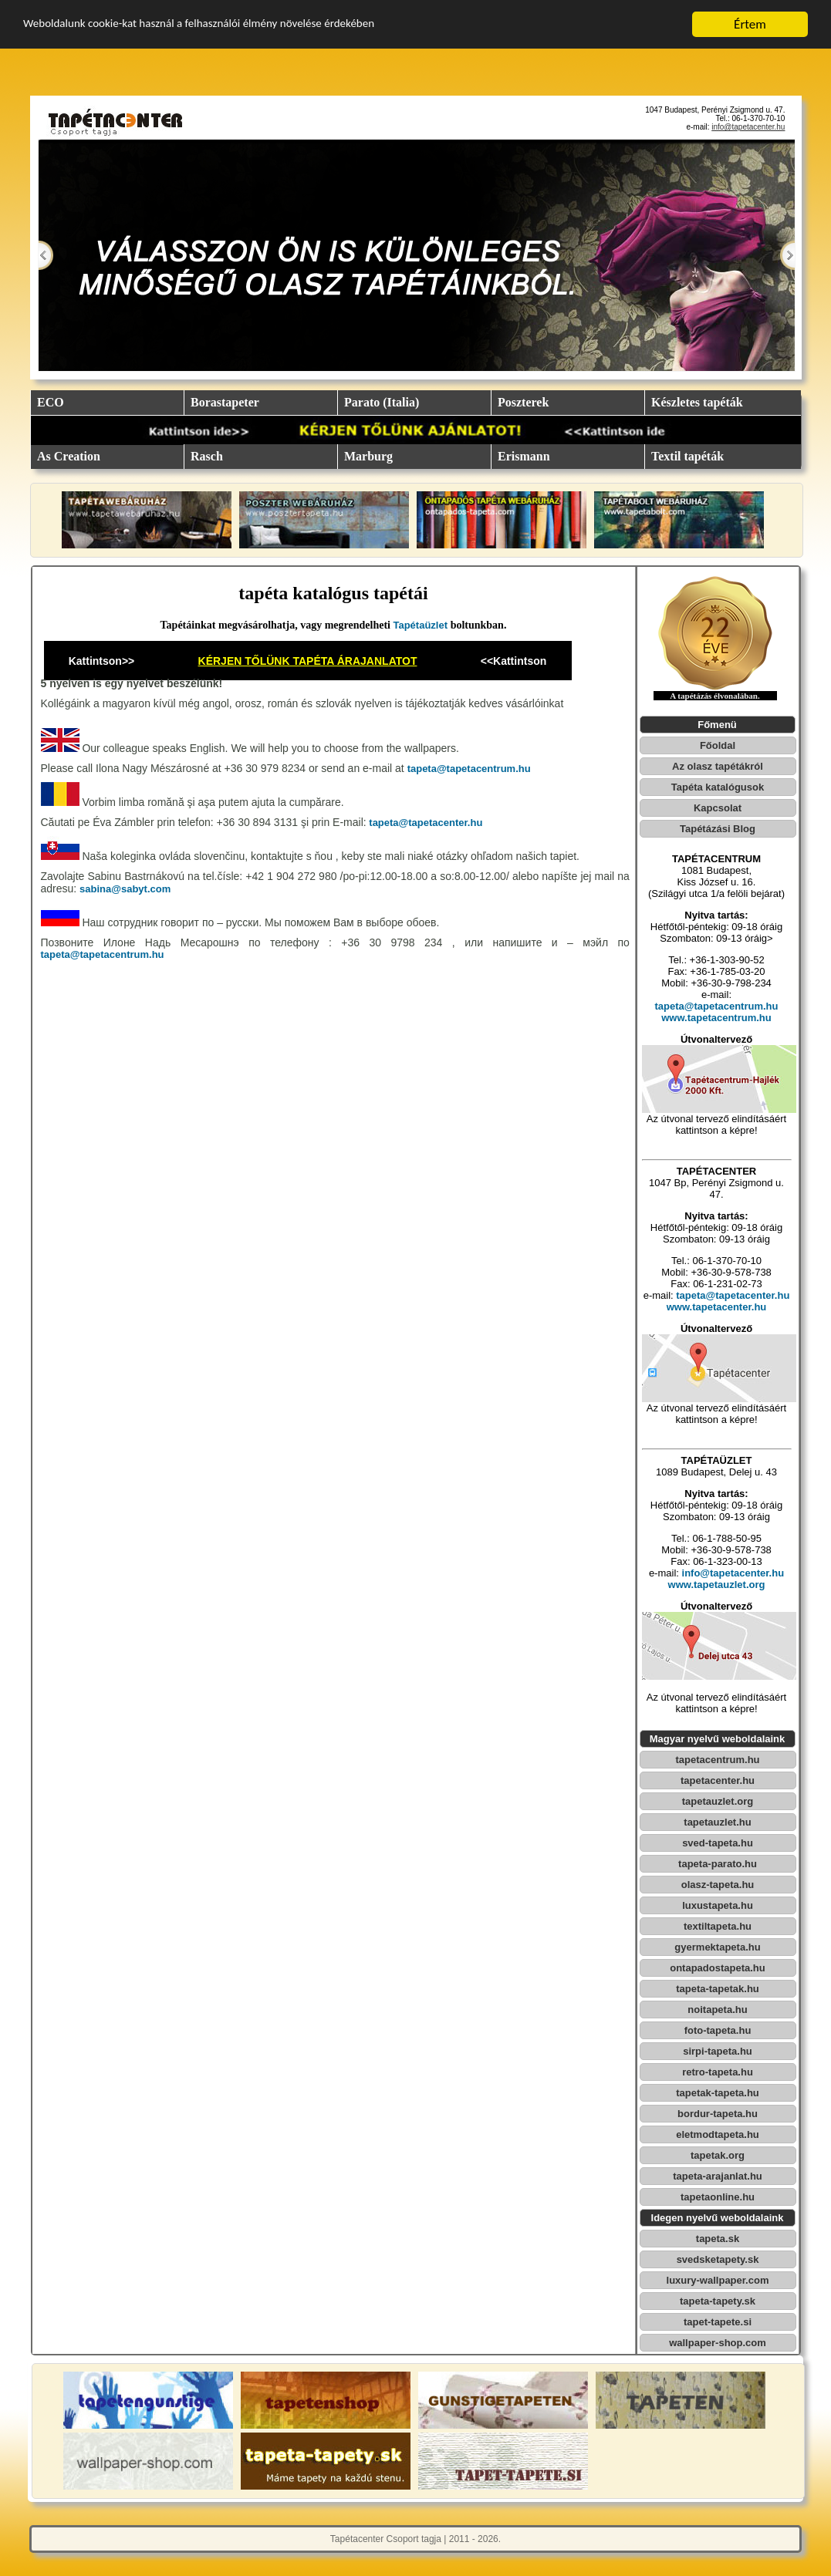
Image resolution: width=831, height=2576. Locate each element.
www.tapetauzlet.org (716, 1584)
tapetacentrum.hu (717, 1759)
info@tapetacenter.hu (748, 127)
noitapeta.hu (717, 2009)
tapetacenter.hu (718, 1780)
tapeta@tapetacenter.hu (425, 822)
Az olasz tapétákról (717, 766)
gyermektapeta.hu (717, 1947)
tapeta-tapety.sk (717, 2301)
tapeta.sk (717, 2238)
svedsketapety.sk (718, 2259)
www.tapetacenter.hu (717, 1307)
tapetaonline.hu (718, 2197)
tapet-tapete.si (718, 2322)
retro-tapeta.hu (717, 2072)
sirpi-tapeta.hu (717, 2051)
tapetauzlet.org (717, 1801)
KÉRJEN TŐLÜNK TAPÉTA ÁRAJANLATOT (307, 661)
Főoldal (717, 745)
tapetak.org (718, 2155)
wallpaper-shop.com (717, 2342)
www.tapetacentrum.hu (716, 1017)
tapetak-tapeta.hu (717, 2093)
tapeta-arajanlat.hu (717, 2176)
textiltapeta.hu (718, 1926)
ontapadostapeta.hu (717, 1968)
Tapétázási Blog (717, 829)
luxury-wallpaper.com (718, 2280)
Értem (750, 24)
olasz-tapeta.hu (718, 1884)
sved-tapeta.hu (717, 1843)
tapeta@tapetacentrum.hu (469, 768)
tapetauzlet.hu (717, 1822)
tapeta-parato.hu (717, 1864)
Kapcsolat (717, 808)
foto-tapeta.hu (718, 2030)
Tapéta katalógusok (717, 787)
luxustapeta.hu (717, 1905)
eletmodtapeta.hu (717, 2134)
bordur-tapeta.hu (717, 2113)
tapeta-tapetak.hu (717, 1988)
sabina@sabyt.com (125, 889)
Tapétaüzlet (421, 625)
